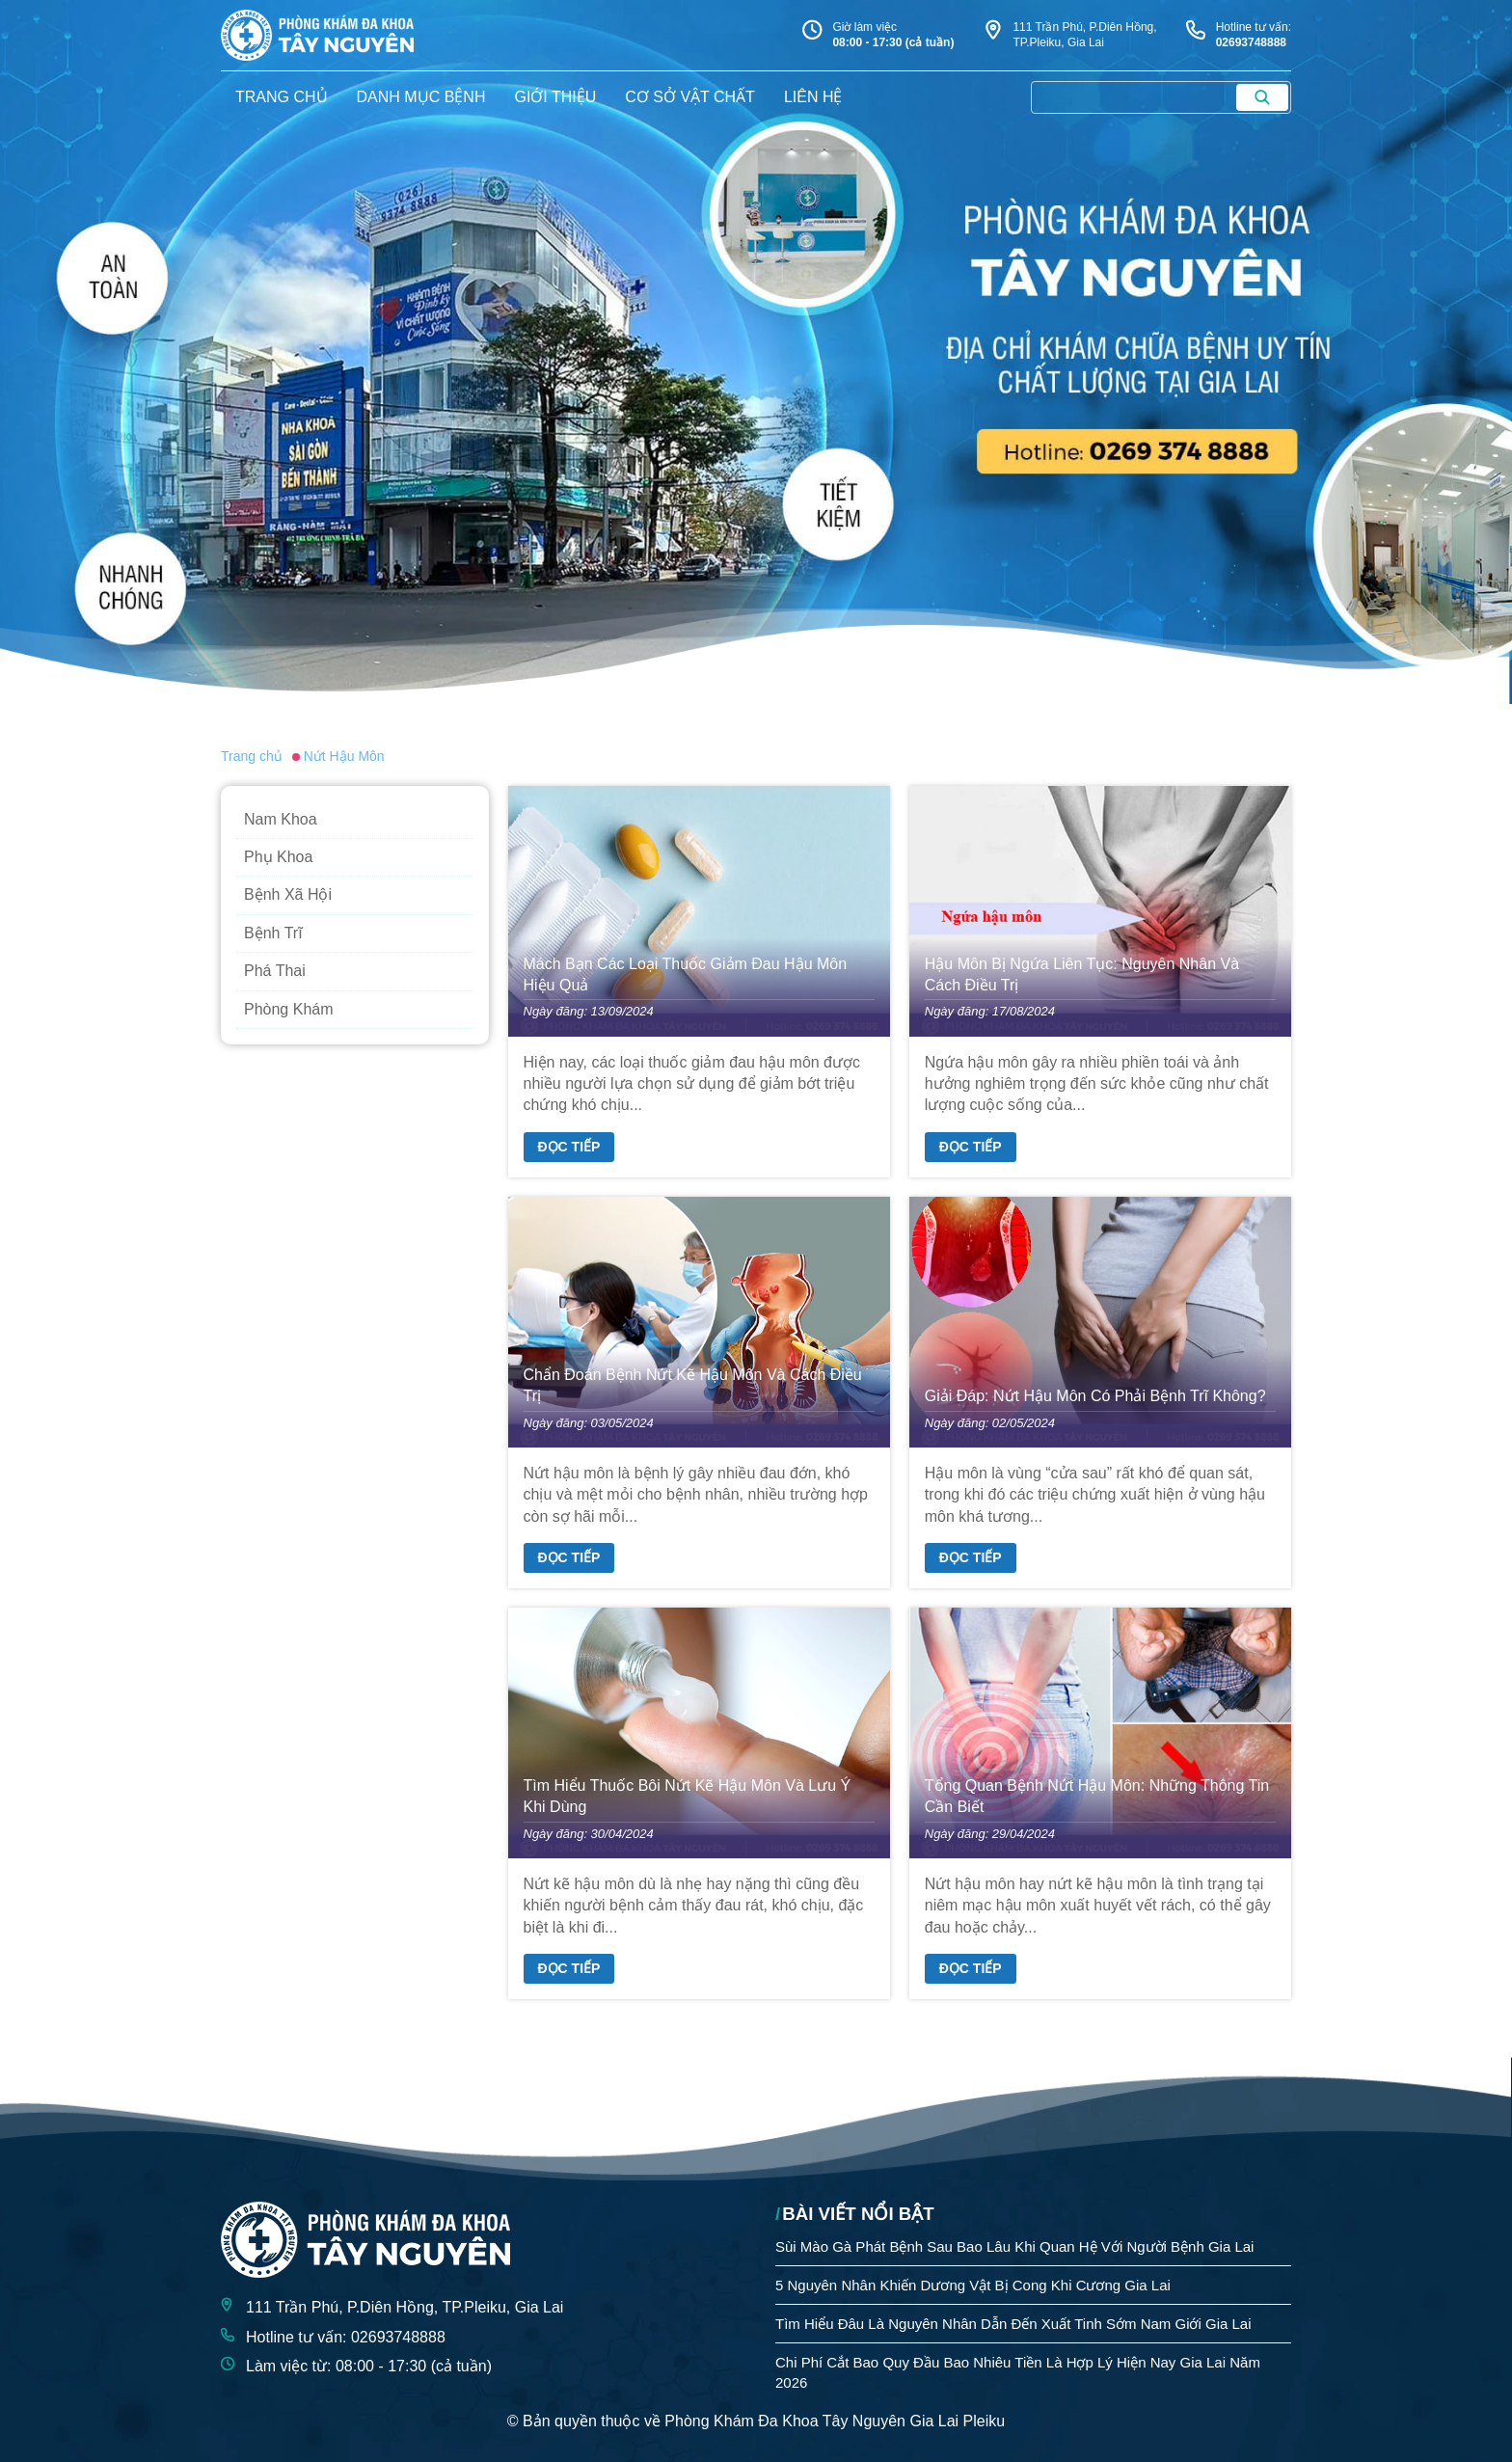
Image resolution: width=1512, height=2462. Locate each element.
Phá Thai (275, 970)
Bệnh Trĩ (273, 933)
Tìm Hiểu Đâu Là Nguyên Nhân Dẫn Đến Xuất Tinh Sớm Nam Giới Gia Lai (1013, 2323)
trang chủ (281, 97)
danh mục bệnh (421, 97)
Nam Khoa (280, 819)
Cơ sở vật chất (690, 97)
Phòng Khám (289, 1009)
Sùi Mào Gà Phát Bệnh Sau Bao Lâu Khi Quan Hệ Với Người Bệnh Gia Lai (1014, 2246)
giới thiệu (555, 97)
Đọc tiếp (569, 1146)
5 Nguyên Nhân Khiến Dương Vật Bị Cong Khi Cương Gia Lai (973, 2285)
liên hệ (813, 97)
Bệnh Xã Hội (288, 894)
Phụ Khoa (278, 857)
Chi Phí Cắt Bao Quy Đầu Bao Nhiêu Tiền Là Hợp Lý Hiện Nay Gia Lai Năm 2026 (1017, 2372)
